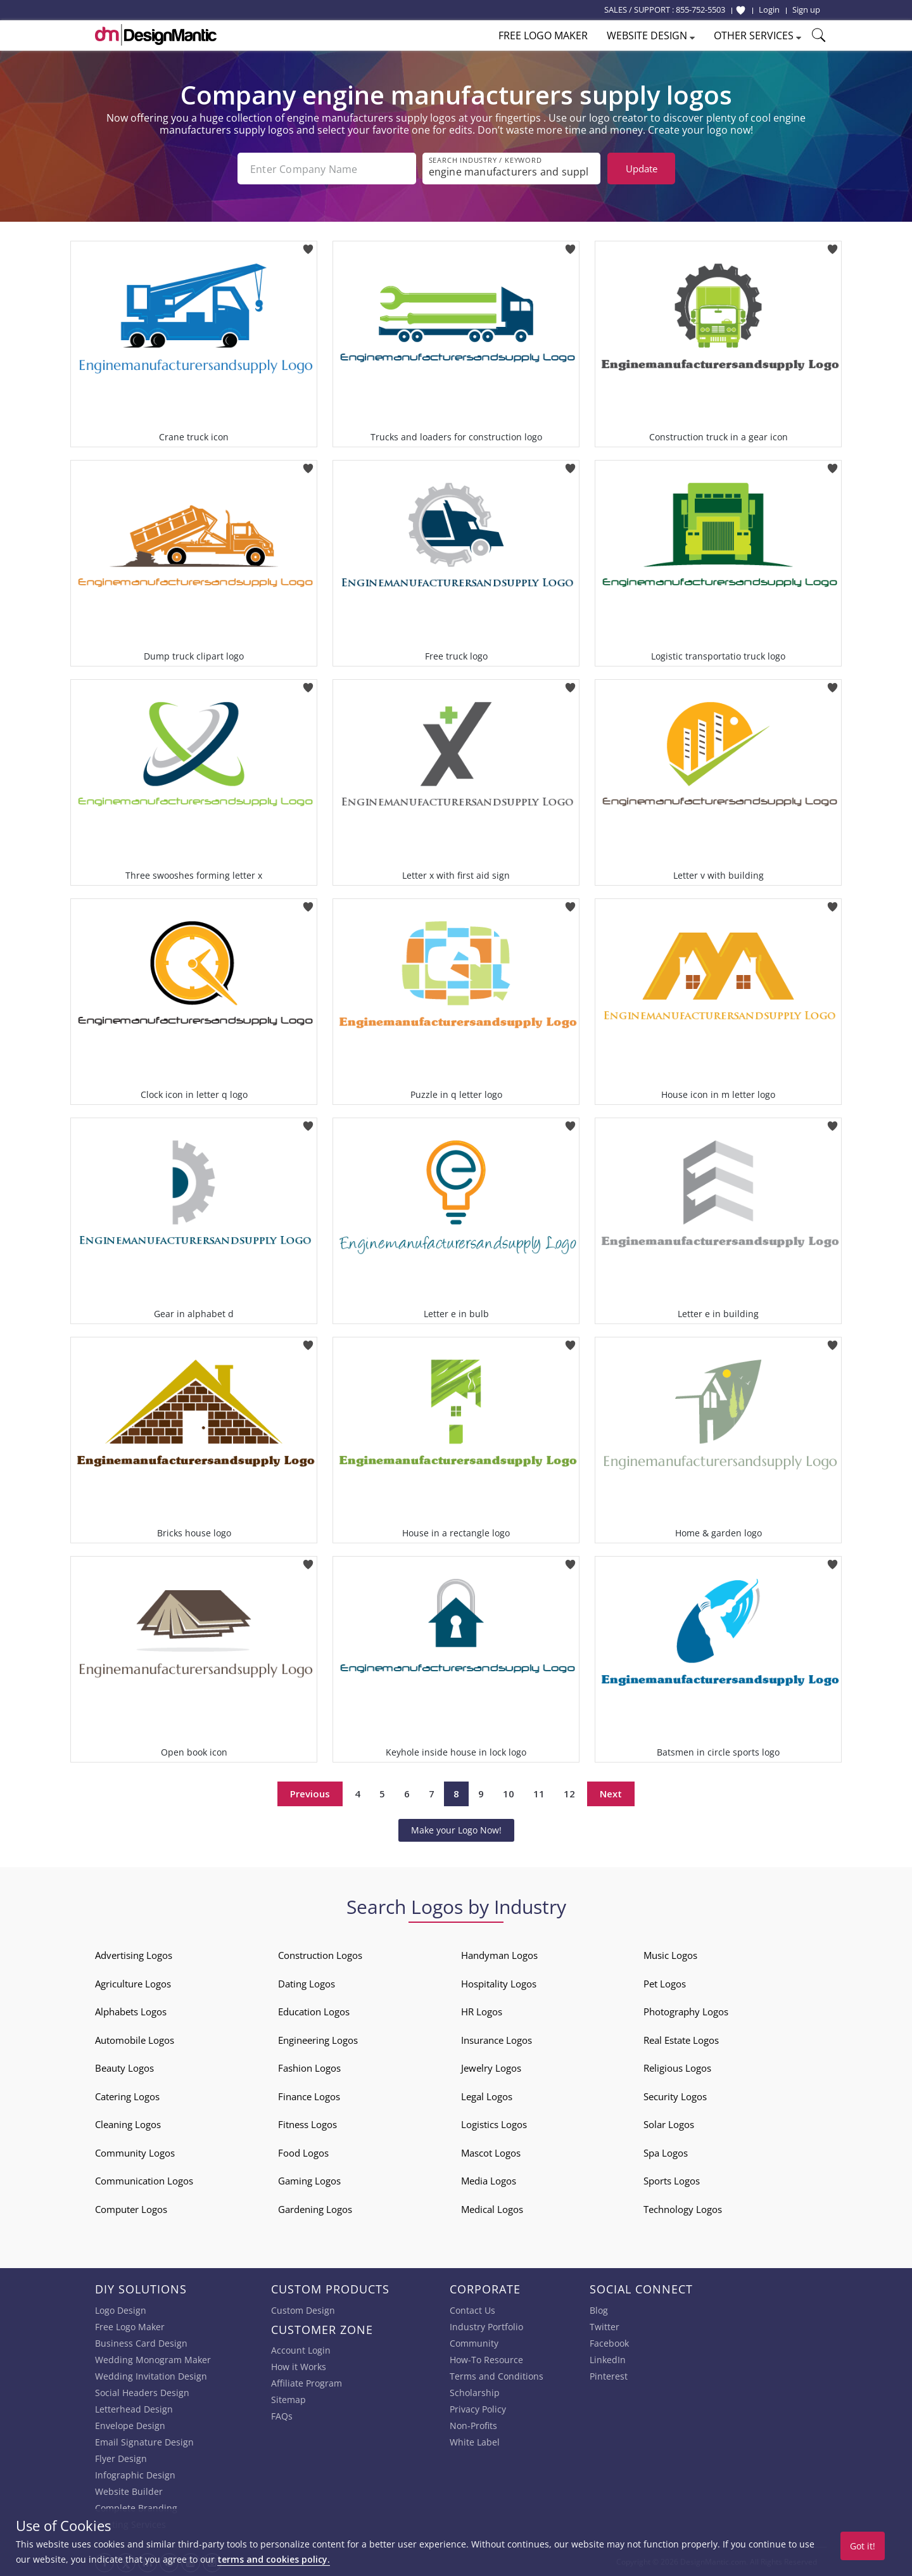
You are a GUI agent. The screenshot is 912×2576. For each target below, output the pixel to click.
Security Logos (675, 2096)
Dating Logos (306, 1983)
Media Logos (488, 2180)
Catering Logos (127, 2096)
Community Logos (135, 2152)
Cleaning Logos (128, 2124)
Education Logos (314, 2011)
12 (569, 1793)
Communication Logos (144, 2180)
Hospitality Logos (498, 1983)
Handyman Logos (499, 1955)
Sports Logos (671, 2180)
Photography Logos (685, 2011)
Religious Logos (677, 2068)
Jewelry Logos (491, 2068)
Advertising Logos (133, 1955)
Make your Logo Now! (456, 1830)
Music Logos (670, 1955)
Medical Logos (492, 2209)
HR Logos (481, 2011)
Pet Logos (664, 1983)
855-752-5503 (700, 9)
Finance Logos (309, 2096)
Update (641, 168)
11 (539, 1793)
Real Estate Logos (681, 2040)
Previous (310, 1793)
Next (611, 1793)
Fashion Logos (309, 2068)
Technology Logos (682, 2209)
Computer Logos (131, 2209)
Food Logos (303, 2152)
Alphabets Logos (131, 2011)
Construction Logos (320, 1955)
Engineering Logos (318, 2040)
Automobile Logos (134, 2040)
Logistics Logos (494, 2124)
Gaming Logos (309, 2180)
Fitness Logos (307, 2124)
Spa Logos (665, 2152)
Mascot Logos (491, 2152)
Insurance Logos (496, 2040)
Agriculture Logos (133, 1983)
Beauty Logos (124, 2068)
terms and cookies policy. (273, 2559)
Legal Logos (486, 2096)
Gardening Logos (315, 2209)
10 (508, 1793)
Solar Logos (668, 2124)
